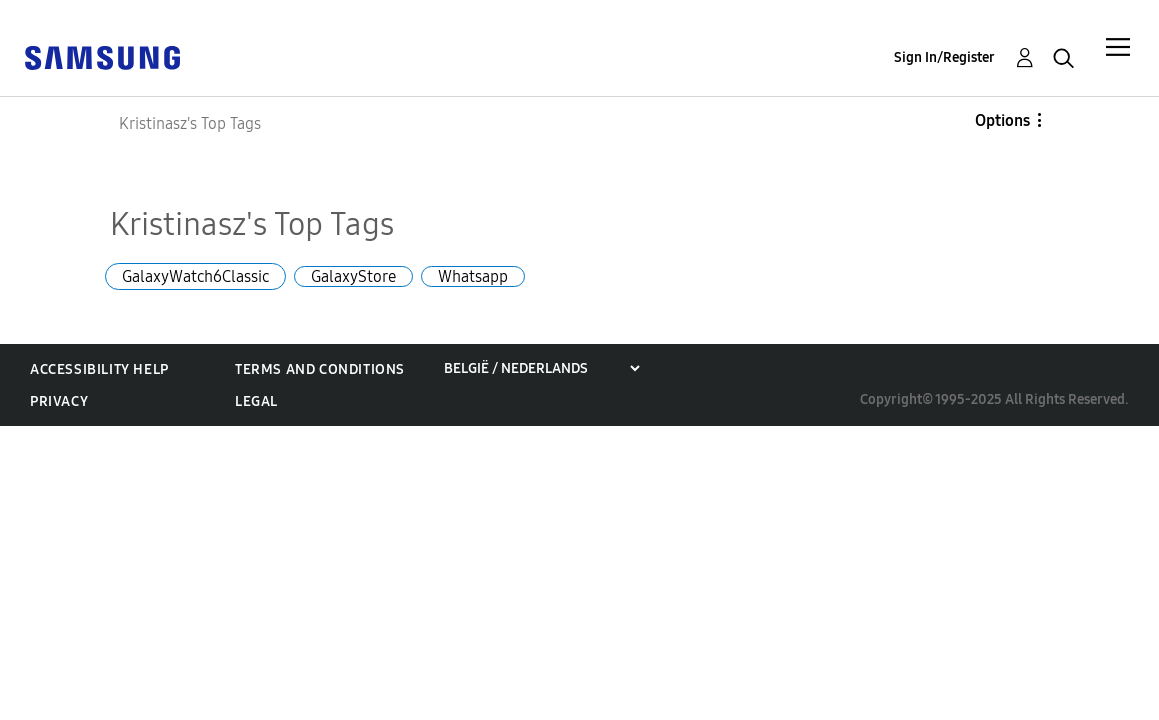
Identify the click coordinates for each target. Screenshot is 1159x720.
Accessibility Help (99, 369)
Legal (256, 401)
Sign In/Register (944, 57)
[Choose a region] (541, 368)
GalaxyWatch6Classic (195, 276)
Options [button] (1002, 120)
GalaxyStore (353, 276)
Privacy (59, 401)
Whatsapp (473, 276)
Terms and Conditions (320, 369)
